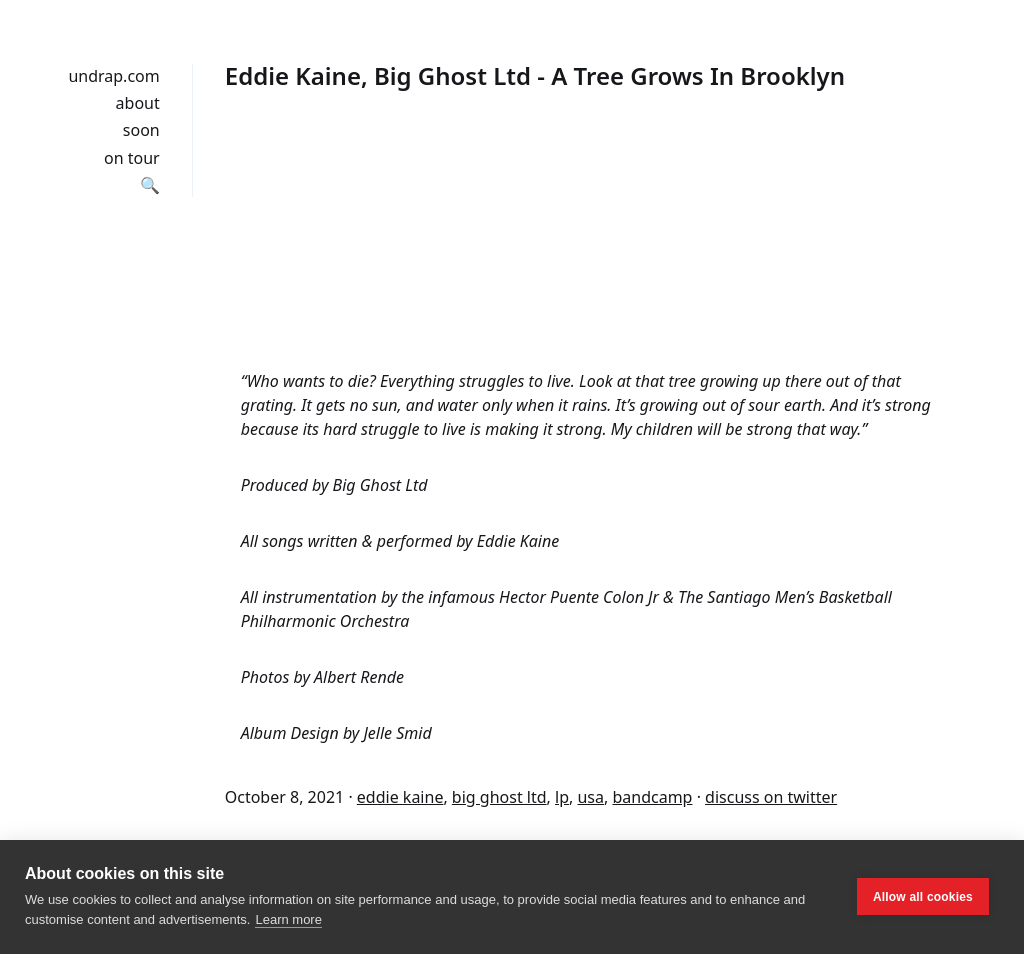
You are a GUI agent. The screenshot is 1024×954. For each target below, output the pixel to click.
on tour (132, 158)
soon (141, 130)
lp (562, 797)
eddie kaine (400, 797)
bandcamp (652, 797)
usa (590, 797)
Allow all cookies (923, 897)
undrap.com (113, 76)
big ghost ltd (499, 797)
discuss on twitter (771, 797)
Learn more (288, 919)
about (138, 103)
